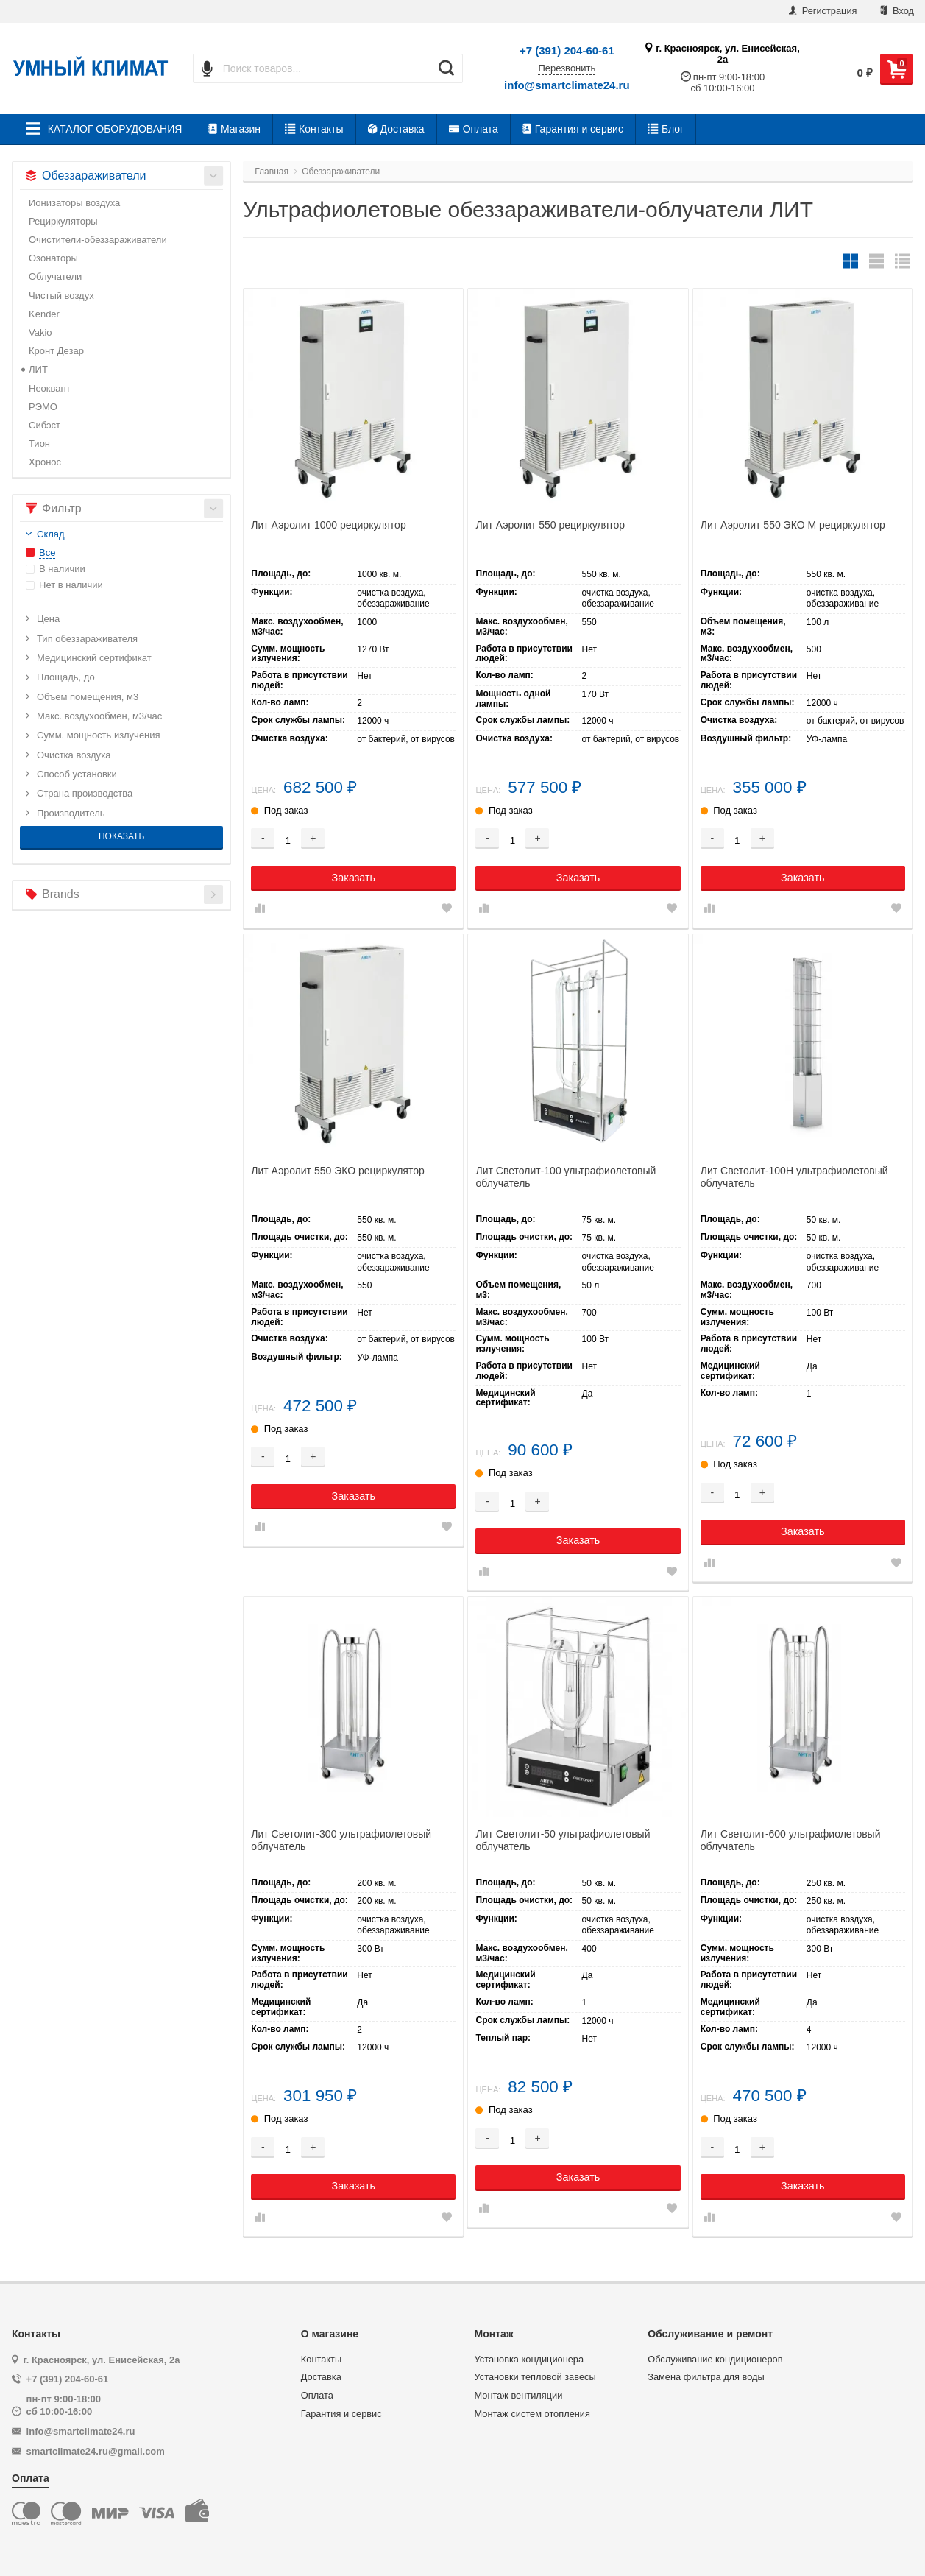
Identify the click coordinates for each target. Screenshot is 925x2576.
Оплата (473, 129)
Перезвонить (566, 68)
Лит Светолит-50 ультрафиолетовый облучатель (562, 1840)
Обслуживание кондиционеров (715, 2359)
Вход (896, 10)
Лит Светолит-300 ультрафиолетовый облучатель (341, 1840)
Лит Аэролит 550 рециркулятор (550, 525)
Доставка (396, 129)
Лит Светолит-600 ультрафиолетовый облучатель (791, 1840)
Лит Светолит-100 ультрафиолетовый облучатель (565, 1177)
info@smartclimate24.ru (567, 85)
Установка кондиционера (529, 2359)
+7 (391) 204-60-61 (567, 50)
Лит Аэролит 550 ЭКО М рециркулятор (793, 525)
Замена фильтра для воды (706, 2377)
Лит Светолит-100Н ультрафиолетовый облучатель (794, 1177)
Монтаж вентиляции (519, 2395)
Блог (666, 129)
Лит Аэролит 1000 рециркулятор (328, 525)
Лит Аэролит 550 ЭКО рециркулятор (338, 1170)
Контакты (314, 129)
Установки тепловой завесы (535, 2377)
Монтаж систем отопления (532, 2414)
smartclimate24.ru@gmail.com (95, 2451)
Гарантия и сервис (572, 129)
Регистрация (823, 10)
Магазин (234, 129)
